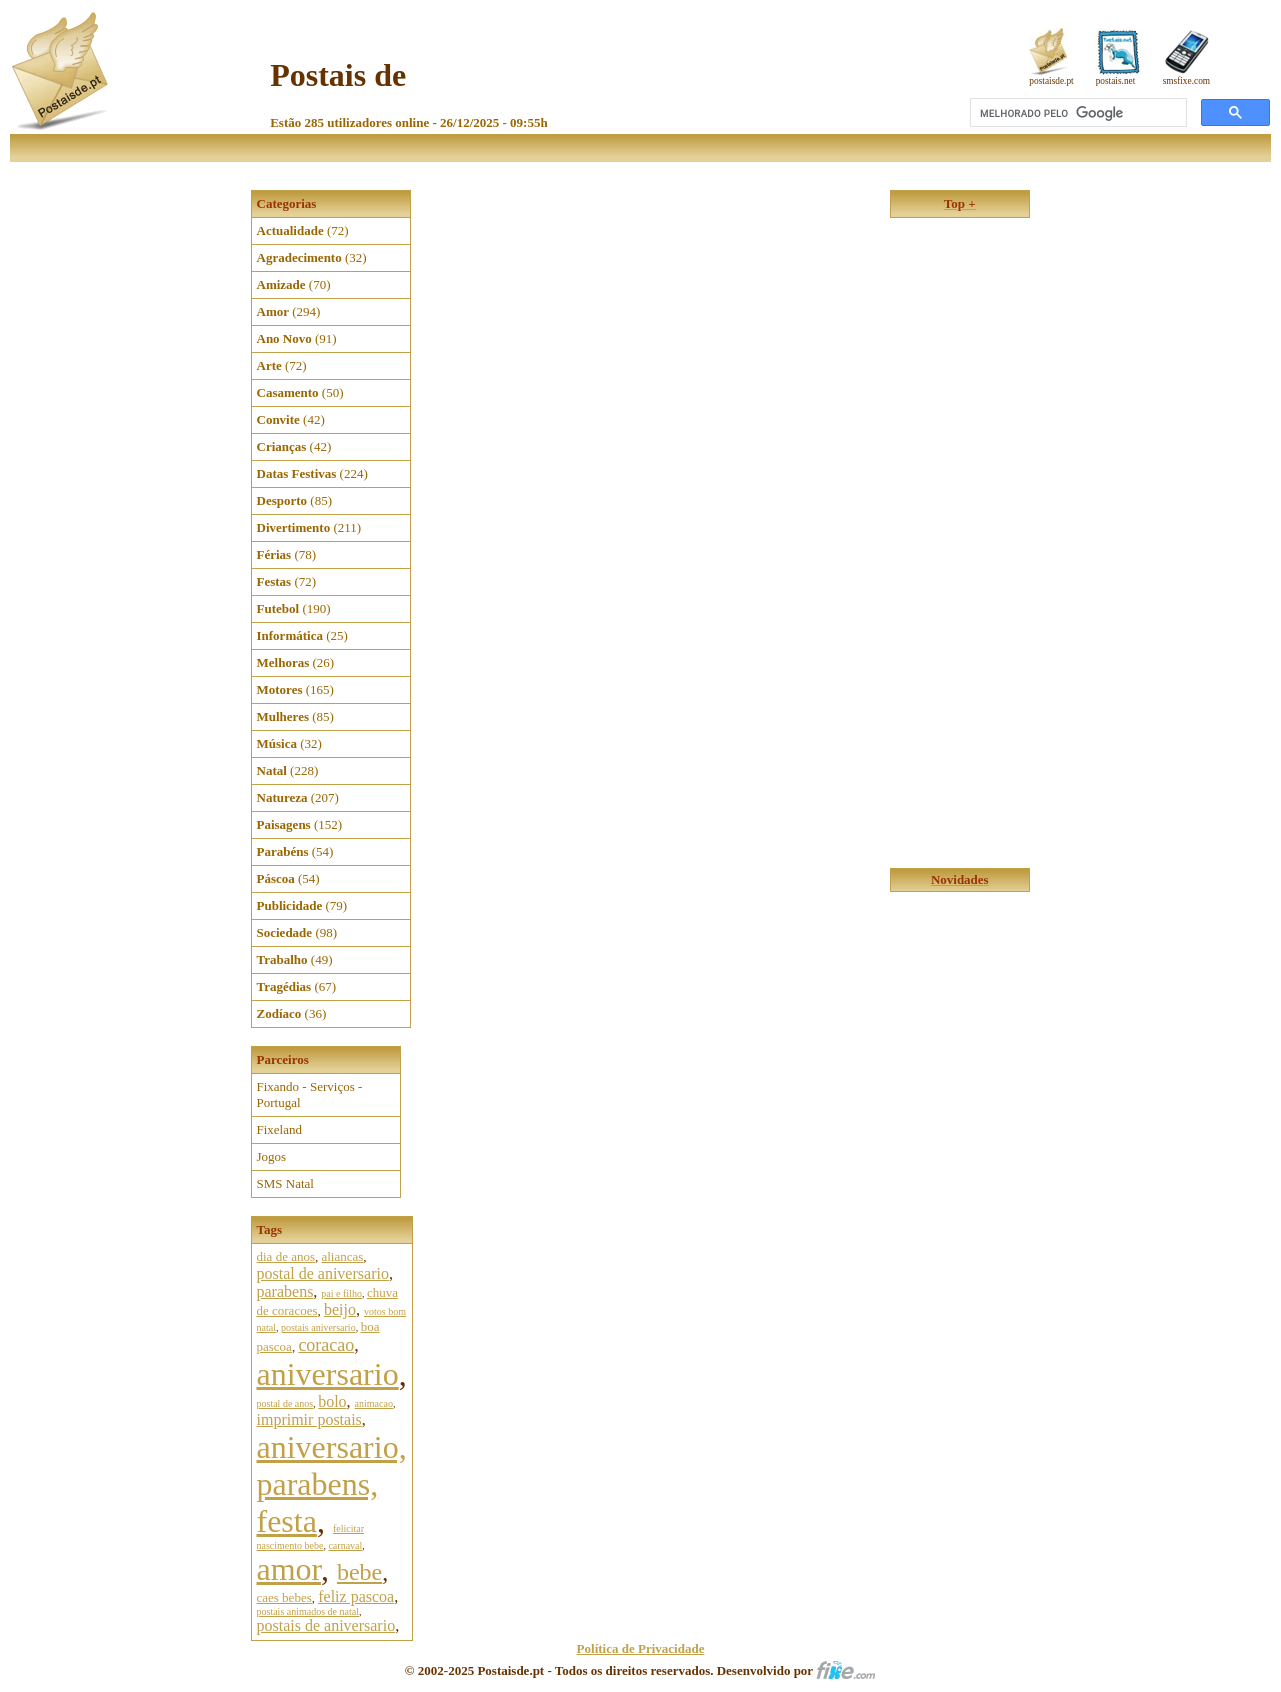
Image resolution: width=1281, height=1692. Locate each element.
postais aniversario (318, 1327)
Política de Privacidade (641, 1648)
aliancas (342, 1256)
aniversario (328, 1374)
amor (289, 1569)
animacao (374, 1403)
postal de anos (285, 1403)
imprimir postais (309, 1419)
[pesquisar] (1076, 113)
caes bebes (284, 1597)
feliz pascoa (356, 1596)
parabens (285, 1291)
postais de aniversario (326, 1625)
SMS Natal (285, 1183)
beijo (340, 1309)
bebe (359, 1572)
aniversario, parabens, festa (332, 1484)
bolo (332, 1401)
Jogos (272, 1156)
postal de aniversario (323, 1273)
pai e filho (341, 1293)
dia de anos (286, 1256)
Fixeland (280, 1129)
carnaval (345, 1545)
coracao (326, 1345)
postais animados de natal (308, 1611)
